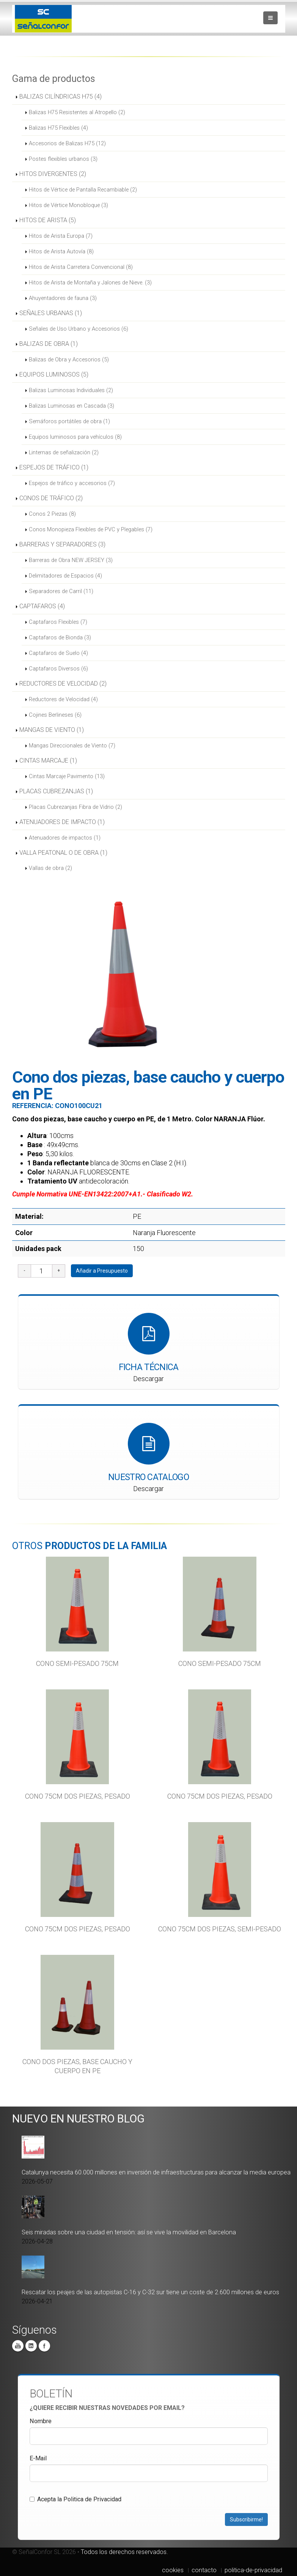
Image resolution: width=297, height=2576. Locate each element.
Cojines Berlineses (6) (55, 714)
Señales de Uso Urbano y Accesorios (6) (78, 328)
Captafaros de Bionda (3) (60, 637)
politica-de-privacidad (253, 2570)
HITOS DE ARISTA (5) (47, 220)
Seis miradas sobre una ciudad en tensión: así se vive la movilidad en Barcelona (129, 2232)
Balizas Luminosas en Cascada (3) (71, 405)
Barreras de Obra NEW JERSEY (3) (71, 560)
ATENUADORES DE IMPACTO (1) (62, 822)
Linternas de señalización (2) (64, 452)
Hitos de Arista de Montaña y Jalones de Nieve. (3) (90, 282)
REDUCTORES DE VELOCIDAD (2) (63, 683)
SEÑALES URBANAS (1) (50, 313)
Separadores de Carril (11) (61, 591)
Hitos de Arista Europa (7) (61, 235)
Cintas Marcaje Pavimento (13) (67, 776)
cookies (173, 2570)
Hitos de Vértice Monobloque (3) (68, 205)
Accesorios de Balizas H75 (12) (67, 143)
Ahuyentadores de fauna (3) (63, 298)
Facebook (44, 2346)
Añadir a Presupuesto (102, 1271)
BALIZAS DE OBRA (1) (48, 343)
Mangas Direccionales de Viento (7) (72, 745)
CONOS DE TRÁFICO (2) (51, 498)
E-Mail (38, 2458)
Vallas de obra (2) (50, 868)
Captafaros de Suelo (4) (58, 653)
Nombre (41, 2421)
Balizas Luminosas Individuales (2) (71, 390)
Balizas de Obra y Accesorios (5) (69, 359)
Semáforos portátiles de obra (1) (69, 421)
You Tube (18, 2346)
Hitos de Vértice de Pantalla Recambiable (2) (83, 189)
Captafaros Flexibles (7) (58, 621)
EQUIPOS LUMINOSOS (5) (53, 374)
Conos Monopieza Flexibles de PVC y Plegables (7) (90, 529)
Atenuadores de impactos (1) (65, 837)
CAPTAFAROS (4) (42, 606)
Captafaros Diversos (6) (58, 668)
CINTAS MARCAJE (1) (48, 760)
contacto (204, 2570)
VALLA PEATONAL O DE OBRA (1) (63, 852)
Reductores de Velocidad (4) (63, 699)
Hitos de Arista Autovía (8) (61, 251)
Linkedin (31, 2346)
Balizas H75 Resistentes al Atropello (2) (77, 112)
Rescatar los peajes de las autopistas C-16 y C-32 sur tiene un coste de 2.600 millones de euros (150, 2292)
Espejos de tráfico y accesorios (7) (72, 483)
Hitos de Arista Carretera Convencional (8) (81, 267)
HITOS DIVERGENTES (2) (52, 173)
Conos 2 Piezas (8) (52, 513)
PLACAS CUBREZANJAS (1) (56, 791)
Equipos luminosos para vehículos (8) (75, 436)
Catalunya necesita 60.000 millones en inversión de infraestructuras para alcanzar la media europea (156, 2172)
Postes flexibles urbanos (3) (63, 158)
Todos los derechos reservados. (124, 2552)
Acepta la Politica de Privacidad (75, 2499)
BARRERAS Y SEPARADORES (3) (62, 544)
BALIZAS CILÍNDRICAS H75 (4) (60, 96)
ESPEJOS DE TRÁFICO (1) (53, 467)
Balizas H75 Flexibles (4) (58, 127)
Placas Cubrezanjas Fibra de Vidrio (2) (75, 807)
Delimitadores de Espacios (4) (65, 575)
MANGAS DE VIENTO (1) (51, 729)
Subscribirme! (246, 2519)
